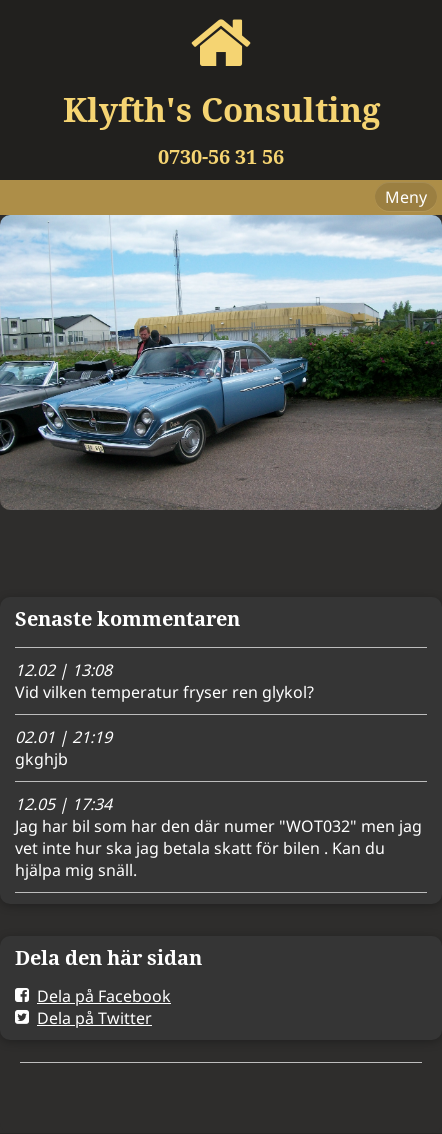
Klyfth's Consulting (221, 109)
